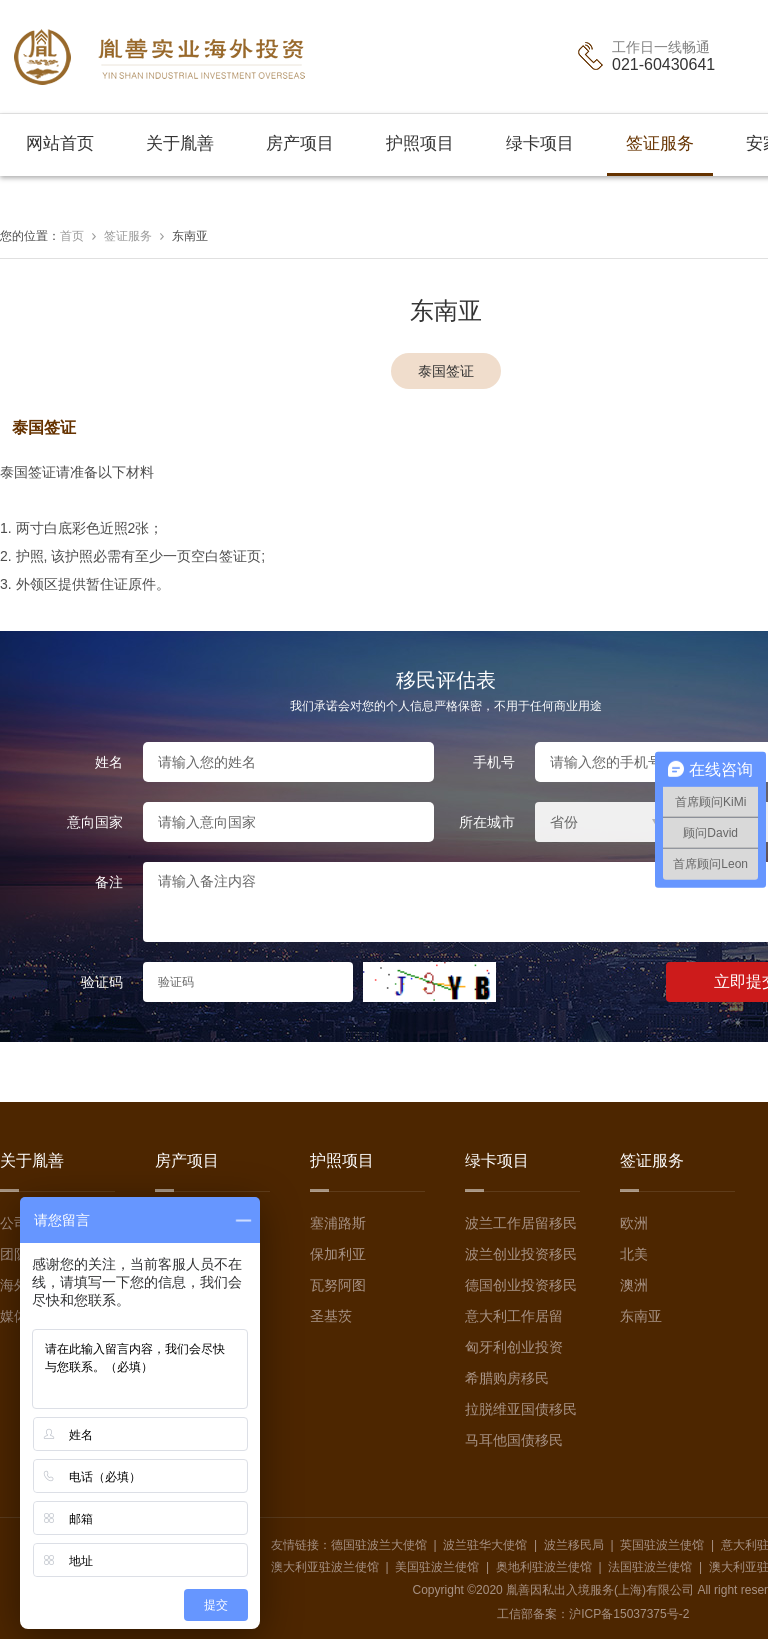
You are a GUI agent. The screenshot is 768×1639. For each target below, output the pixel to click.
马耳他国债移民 (514, 1440)
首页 (72, 236)
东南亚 (190, 236)
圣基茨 (331, 1316)
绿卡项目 (540, 143)
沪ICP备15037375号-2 (629, 1614)
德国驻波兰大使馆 (379, 1545)
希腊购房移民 (507, 1378)
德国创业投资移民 (521, 1285)
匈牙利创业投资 (514, 1347)
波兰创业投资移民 (521, 1254)
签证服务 (660, 143)
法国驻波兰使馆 (650, 1567)
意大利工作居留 (514, 1316)
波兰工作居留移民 (521, 1223)
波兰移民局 (574, 1545)
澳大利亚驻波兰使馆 (325, 1567)
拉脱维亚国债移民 (521, 1409)
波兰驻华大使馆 (485, 1545)
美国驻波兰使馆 (437, 1567)
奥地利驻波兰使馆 (544, 1567)
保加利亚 (338, 1254)
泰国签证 (446, 371)
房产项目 (300, 143)
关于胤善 (180, 143)
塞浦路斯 (338, 1223)
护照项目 (420, 143)
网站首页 (60, 143)
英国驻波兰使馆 (662, 1545)
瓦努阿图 (338, 1285)
